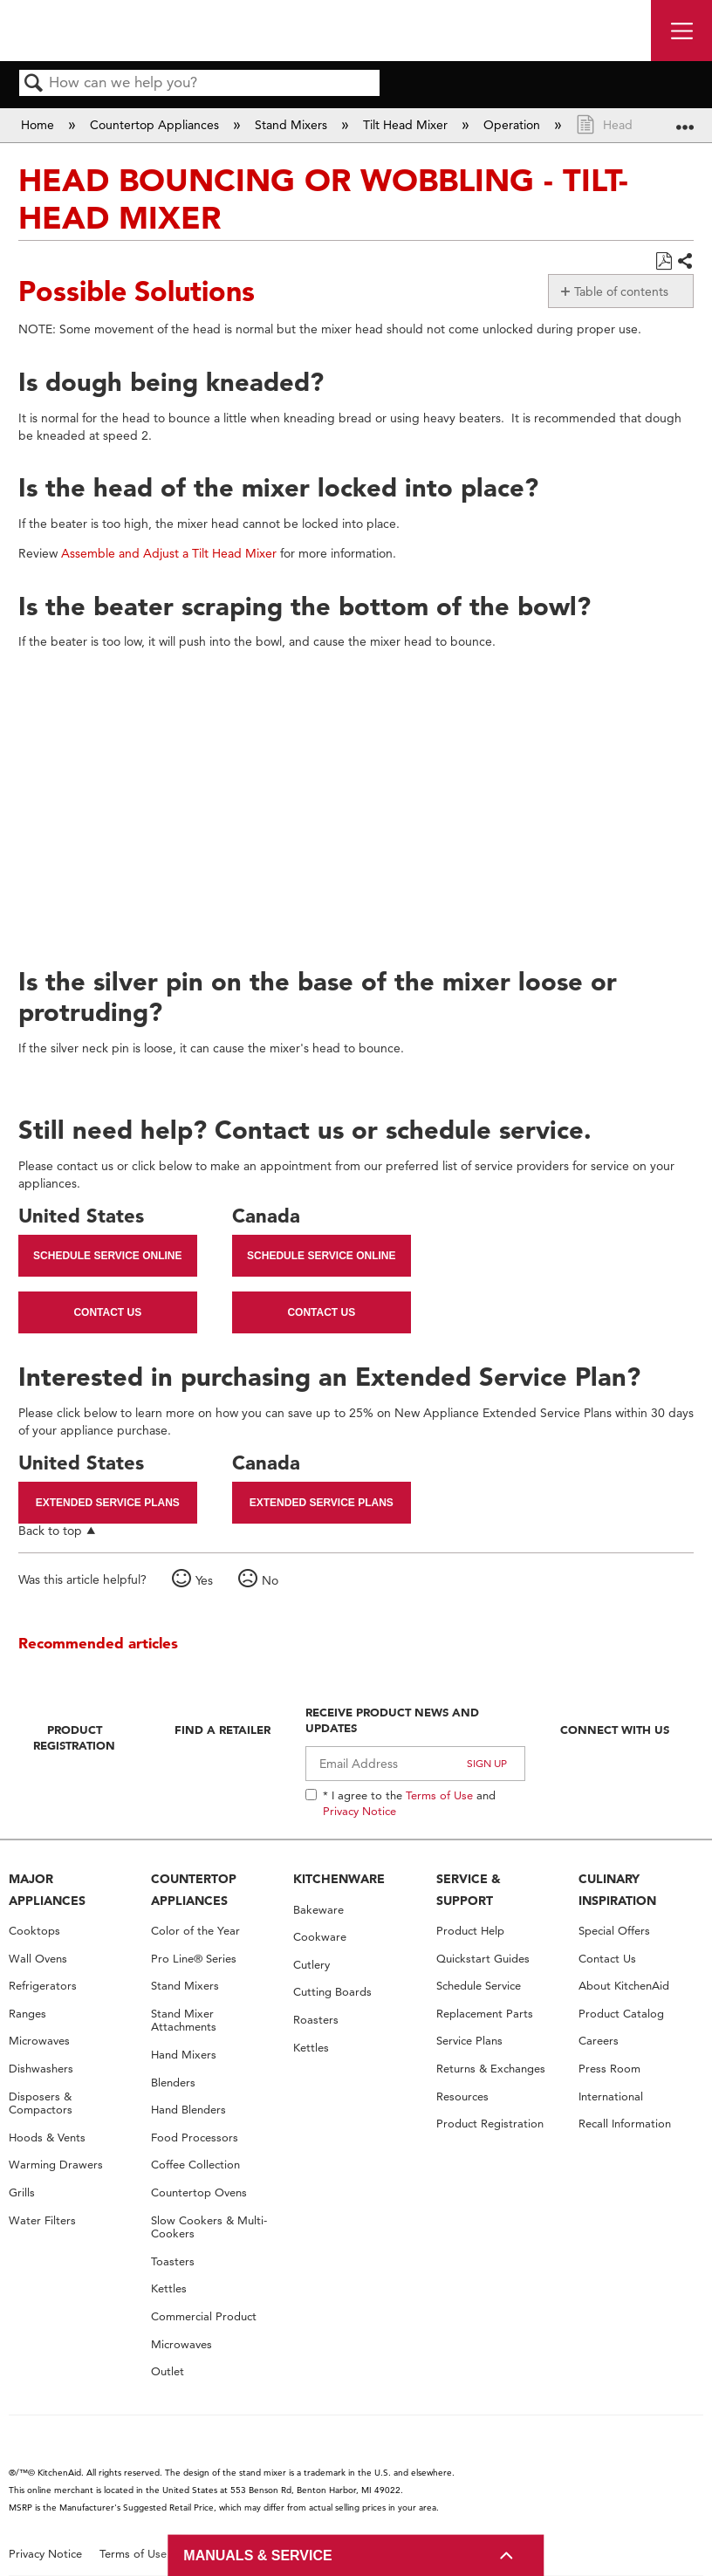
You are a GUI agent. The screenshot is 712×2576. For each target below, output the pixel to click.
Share (684, 261)
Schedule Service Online (107, 1256)
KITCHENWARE (339, 1879)
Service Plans (469, 2040)
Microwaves (39, 2040)
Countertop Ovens (199, 2192)
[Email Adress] (415, 1763)
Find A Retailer (222, 1730)
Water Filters (42, 2220)
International (610, 2096)
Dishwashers (41, 2068)
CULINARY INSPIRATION (617, 1889)
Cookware (319, 1936)
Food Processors (194, 2137)
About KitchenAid (623, 1985)
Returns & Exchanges (490, 2068)
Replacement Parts (484, 2013)
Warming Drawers (56, 2164)
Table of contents (621, 291)
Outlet (167, 2371)
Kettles (169, 2288)
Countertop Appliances (156, 125)
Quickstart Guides (483, 1958)
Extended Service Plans (108, 1503)
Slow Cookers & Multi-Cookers (209, 2227)
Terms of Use (439, 1795)
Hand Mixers (183, 2054)
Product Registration (74, 1737)
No (270, 1580)
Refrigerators (43, 1985)
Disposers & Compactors (40, 2103)
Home (39, 125)
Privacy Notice (359, 1811)
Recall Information (624, 2123)
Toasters (173, 2261)
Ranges (27, 2013)
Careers (598, 2040)
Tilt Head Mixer (407, 125)
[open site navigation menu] (681, 30)
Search (34, 84)
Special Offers (614, 1930)
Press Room (609, 2068)
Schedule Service (478, 1985)
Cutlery (311, 1964)
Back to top (50, 1530)
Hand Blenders (188, 2109)
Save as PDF (663, 261)
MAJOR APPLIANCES (47, 1889)
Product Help (470, 1930)
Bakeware (318, 1909)
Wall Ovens (38, 1958)
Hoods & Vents (47, 2137)
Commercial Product (204, 2316)
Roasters (316, 2019)
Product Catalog (621, 2013)
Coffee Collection (195, 2164)
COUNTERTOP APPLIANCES (193, 1889)
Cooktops (34, 1930)
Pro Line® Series (193, 1958)
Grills (22, 2192)
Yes (204, 1580)
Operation (513, 125)
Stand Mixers (293, 125)
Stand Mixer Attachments (183, 2020)
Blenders (173, 2082)
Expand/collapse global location (685, 119)
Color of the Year (195, 1930)
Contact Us (107, 1312)
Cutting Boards (332, 1991)
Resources (462, 2096)
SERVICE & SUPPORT (468, 1889)
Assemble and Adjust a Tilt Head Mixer (169, 553)
